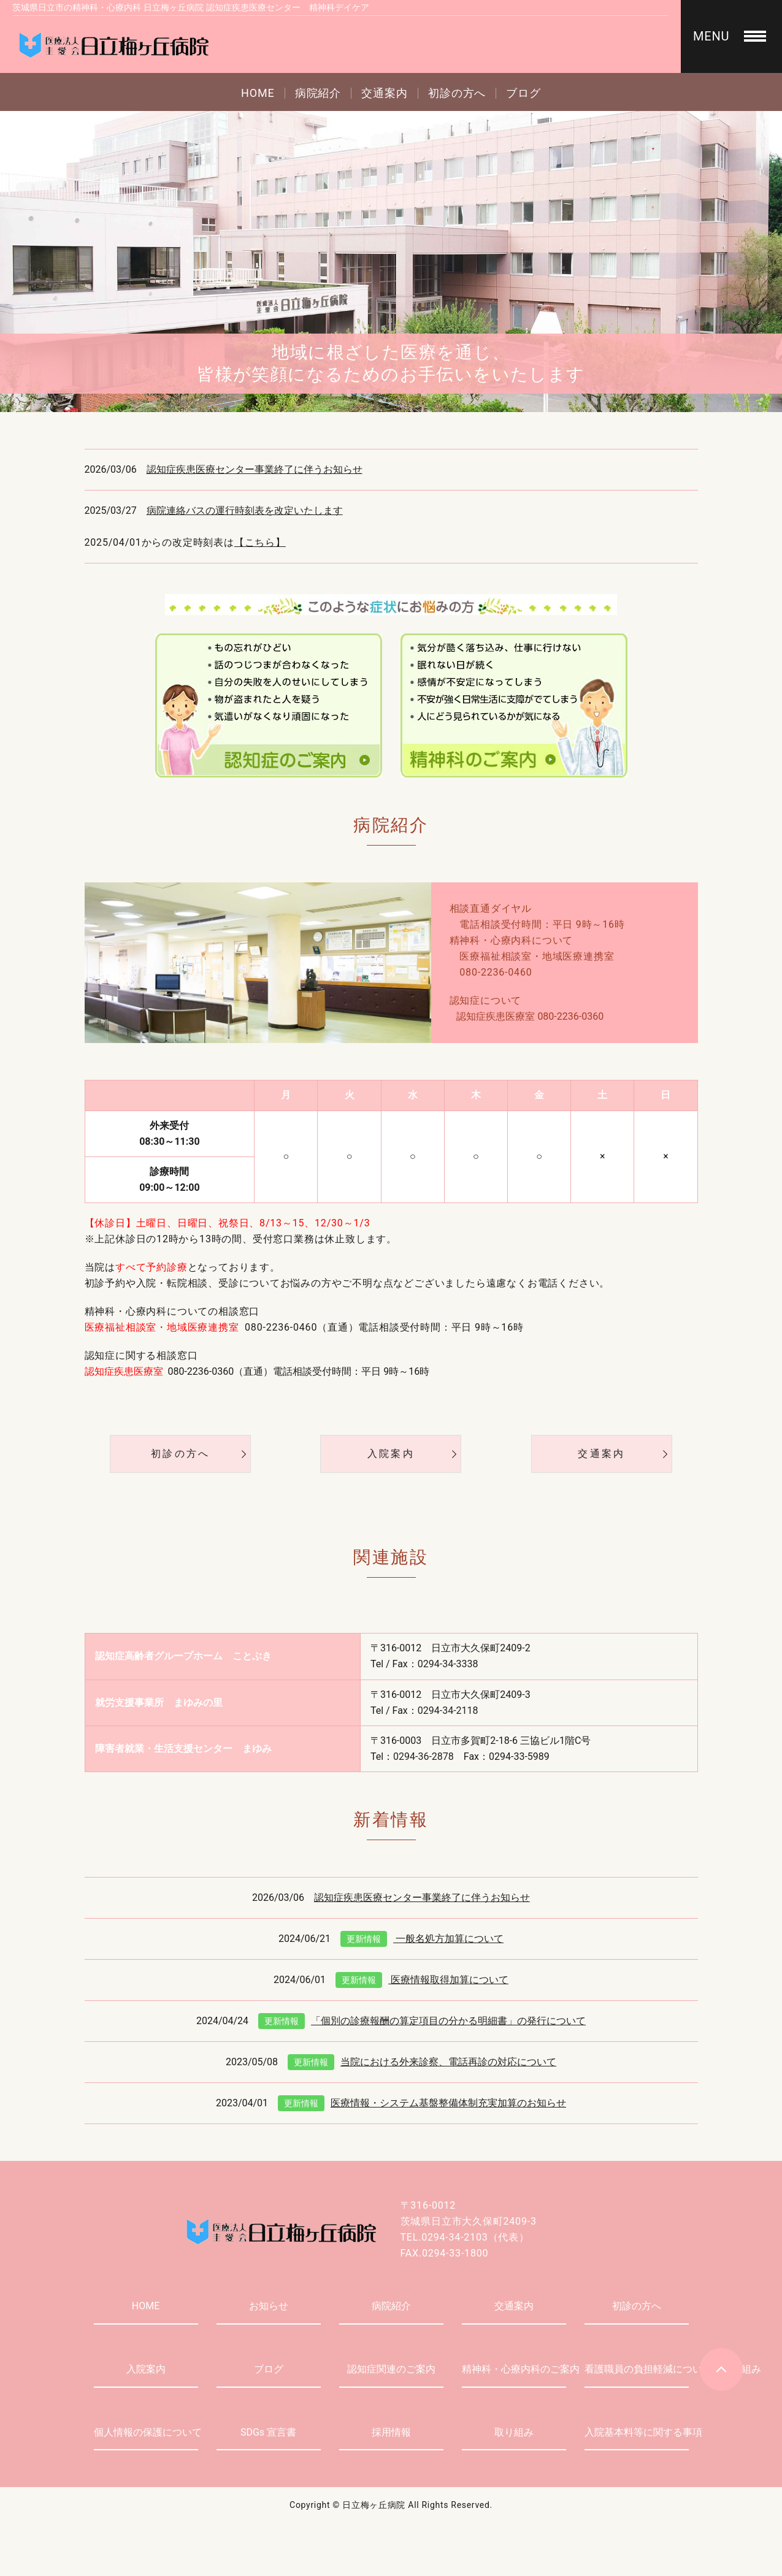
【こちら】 (260, 542)
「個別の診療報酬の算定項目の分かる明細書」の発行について (422, 2021)
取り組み (514, 2432)
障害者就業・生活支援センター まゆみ (183, 1748)
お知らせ (268, 2306)
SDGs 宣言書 (268, 2432)
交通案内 (384, 93)
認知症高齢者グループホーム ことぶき (183, 1656)
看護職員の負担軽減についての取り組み (637, 2369)
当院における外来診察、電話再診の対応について (422, 2062)
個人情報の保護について (146, 2432)
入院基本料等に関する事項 (637, 2432)
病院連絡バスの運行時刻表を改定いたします (245, 510)
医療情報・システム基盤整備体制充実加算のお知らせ (422, 2103)
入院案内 (391, 1453)
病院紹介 (318, 93)
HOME (258, 93)
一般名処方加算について (422, 1938)
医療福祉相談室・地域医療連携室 (536, 956)
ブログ (523, 93)
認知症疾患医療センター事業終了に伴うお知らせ (254, 469)
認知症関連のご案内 (391, 2369)
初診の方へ (457, 93)
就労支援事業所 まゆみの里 (159, 1702)
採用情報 (391, 2432)
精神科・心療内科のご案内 (514, 2369)
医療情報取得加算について (421, 1980)
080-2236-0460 (495, 972)
